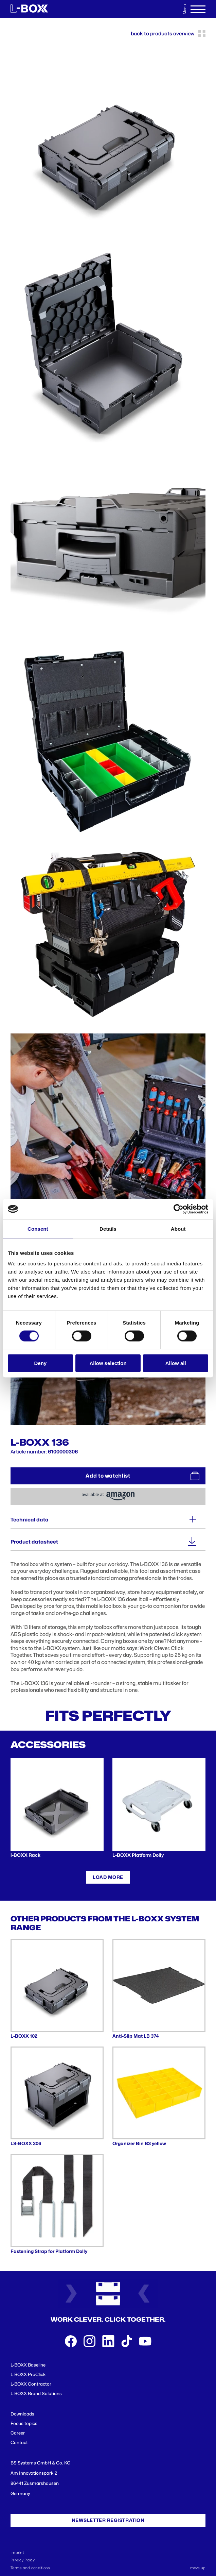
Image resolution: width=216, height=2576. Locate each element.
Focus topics (24, 2423)
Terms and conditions (30, 2567)
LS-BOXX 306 (26, 2143)
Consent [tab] (38, 1228)
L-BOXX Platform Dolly (138, 1855)
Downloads (22, 2414)
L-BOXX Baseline (28, 2365)
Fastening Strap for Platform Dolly (49, 2251)
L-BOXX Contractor (31, 2384)
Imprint (17, 2552)
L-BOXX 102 (24, 2036)
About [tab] (178, 1228)
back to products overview (168, 33)
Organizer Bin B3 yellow (139, 2143)
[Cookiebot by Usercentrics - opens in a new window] (178, 1209)
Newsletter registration (108, 2520)
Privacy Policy (23, 2560)
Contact (19, 2442)
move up (197, 2567)
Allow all (175, 1363)
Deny (40, 1363)
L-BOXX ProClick (28, 2374)
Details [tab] (108, 1228)
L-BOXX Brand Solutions (36, 2393)
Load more (108, 1877)
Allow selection (107, 1363)
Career (18, 2433)
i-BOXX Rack (25, 1855)
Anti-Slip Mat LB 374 (135, 2036)
